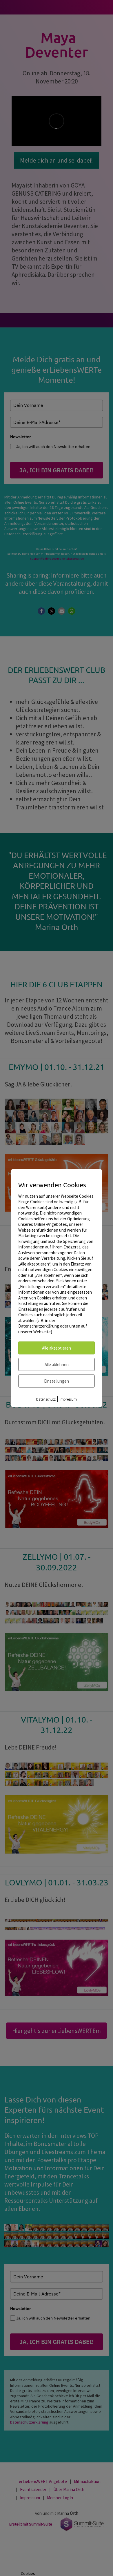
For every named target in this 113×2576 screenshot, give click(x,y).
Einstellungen (56, 1381)
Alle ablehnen (57, 1364)
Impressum (68, 1399)
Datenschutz (46, 1399)
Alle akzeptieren (56, 1348)
